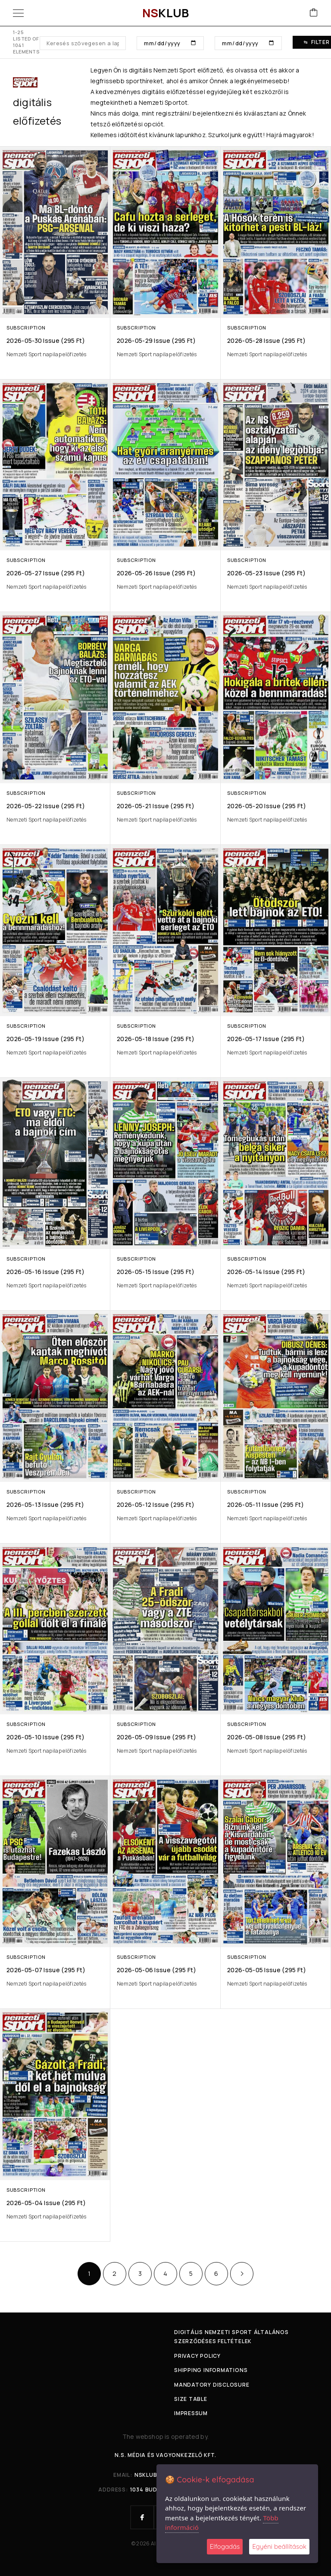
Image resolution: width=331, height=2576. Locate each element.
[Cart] (313, 13)
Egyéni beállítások (279, 2546)
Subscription (25, 327)
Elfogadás (225, 2546)
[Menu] (18, 13)
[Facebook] (142, 2517)
